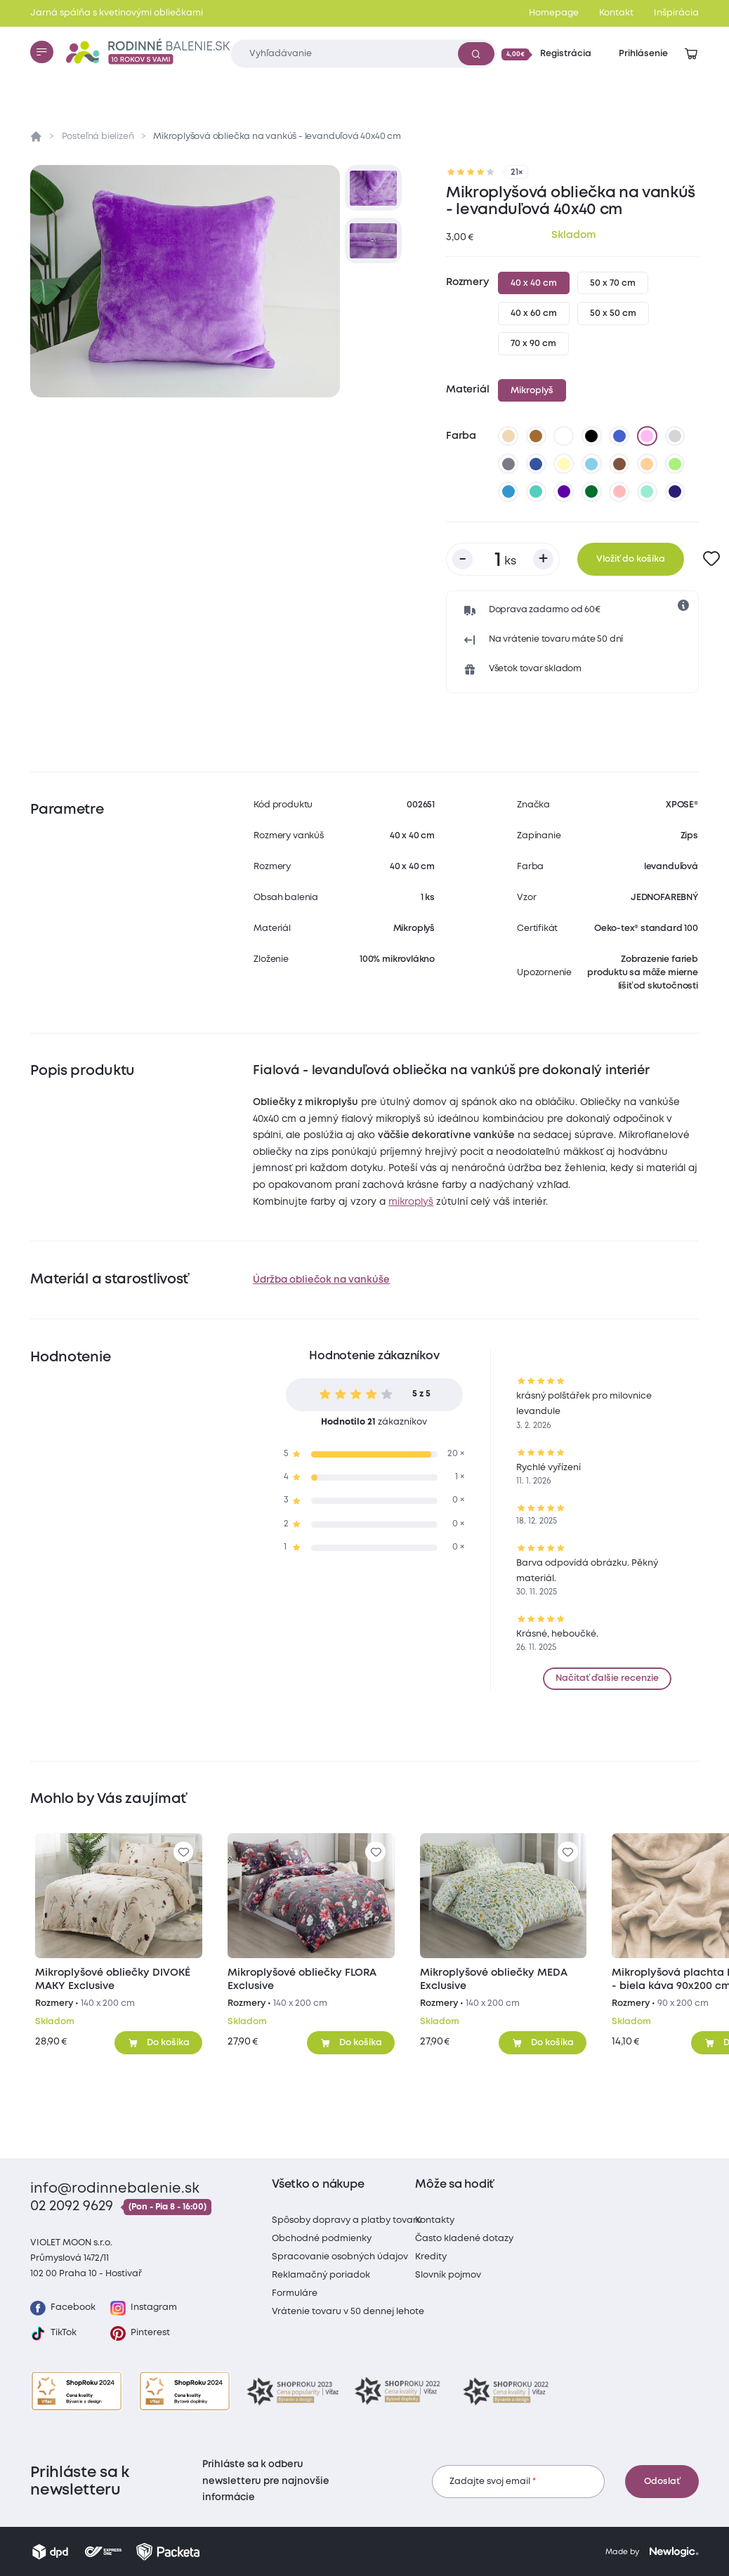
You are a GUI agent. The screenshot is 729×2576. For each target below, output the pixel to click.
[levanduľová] (647, 436)
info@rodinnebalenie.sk (114, 2189)
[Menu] (41, 52)
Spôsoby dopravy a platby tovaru (347, 2220)
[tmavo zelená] (592, 491)
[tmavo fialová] (564, 491)
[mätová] (647, 491)
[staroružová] (619, 491)
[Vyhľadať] (476, 53)
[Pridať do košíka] (158, 2042)
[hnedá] (536, 436)
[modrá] (619, 436)
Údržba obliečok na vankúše (321, 1280)
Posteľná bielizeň (98, 136)
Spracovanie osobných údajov (340, 2257)
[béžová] (508, 436)
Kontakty (434, 2220)
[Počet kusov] (503, 559)
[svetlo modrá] (592, 464)
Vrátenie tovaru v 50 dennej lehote (348, 2312)
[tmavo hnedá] (619, 464)
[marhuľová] (647, 464)
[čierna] (592, 436)
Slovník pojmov (448, 2275)
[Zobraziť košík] (691, 54)
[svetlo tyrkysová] (536, 491)
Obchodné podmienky (322, 2239)
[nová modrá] (508, 491)
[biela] (564, 436)
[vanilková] (564, 464)
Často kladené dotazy (464, 2239)
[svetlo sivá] (675, 436)
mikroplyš (410, 1202)
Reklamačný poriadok (321, 2275)
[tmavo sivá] (508, 464)
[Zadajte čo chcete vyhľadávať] (363, 53)
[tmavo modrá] (536, 464)
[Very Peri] (675, 491)
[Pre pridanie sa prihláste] (712, 559)
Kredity (431, 2257)
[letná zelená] (675, 464)
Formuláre (294, 2293)
